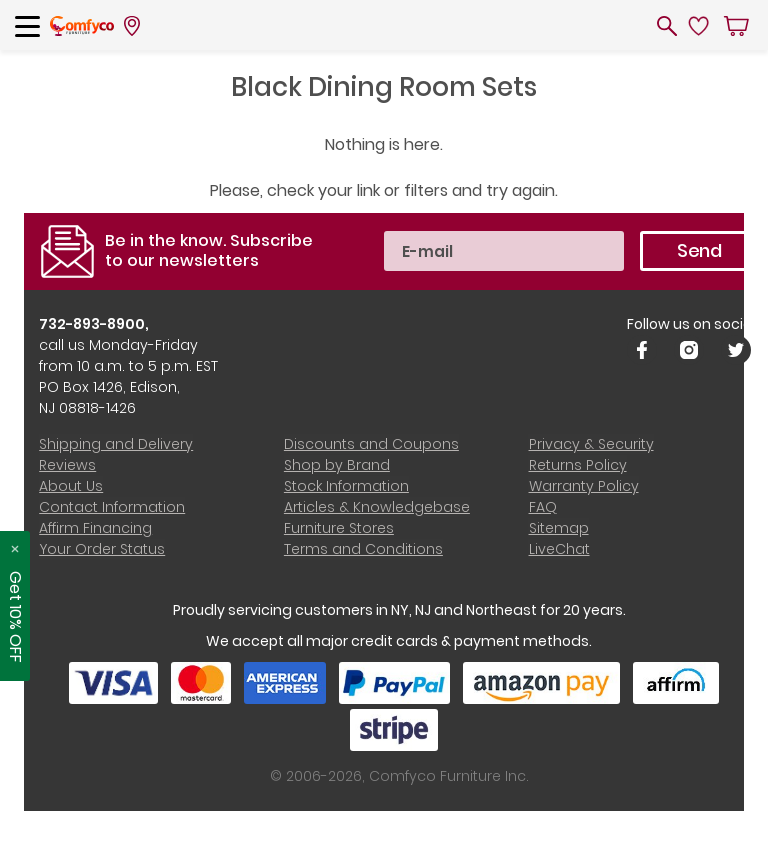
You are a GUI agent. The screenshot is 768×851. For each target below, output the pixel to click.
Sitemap (558, 528)
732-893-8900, (95, 324)
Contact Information (112, 507)
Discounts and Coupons (371, 444)
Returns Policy (577, 465)
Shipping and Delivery (116, 444)
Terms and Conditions (363, 549)
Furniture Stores (339, 528)
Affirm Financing (95, 528)
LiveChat (558, 549)
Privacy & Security (590, 444)
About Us (71, 486)
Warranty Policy (583, 486)
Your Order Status (102, 549)
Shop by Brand (337, 465)
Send (698, 250)
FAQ (542, 507)
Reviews (67, 465)
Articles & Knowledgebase (377, 507)
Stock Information (346, 486)
